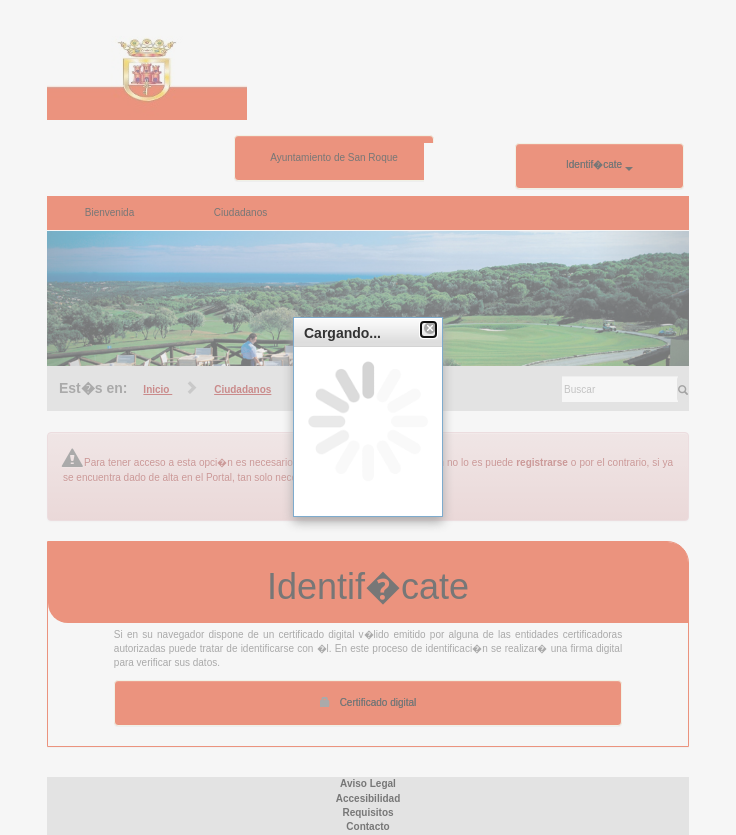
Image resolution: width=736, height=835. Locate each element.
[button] (428, 329)
